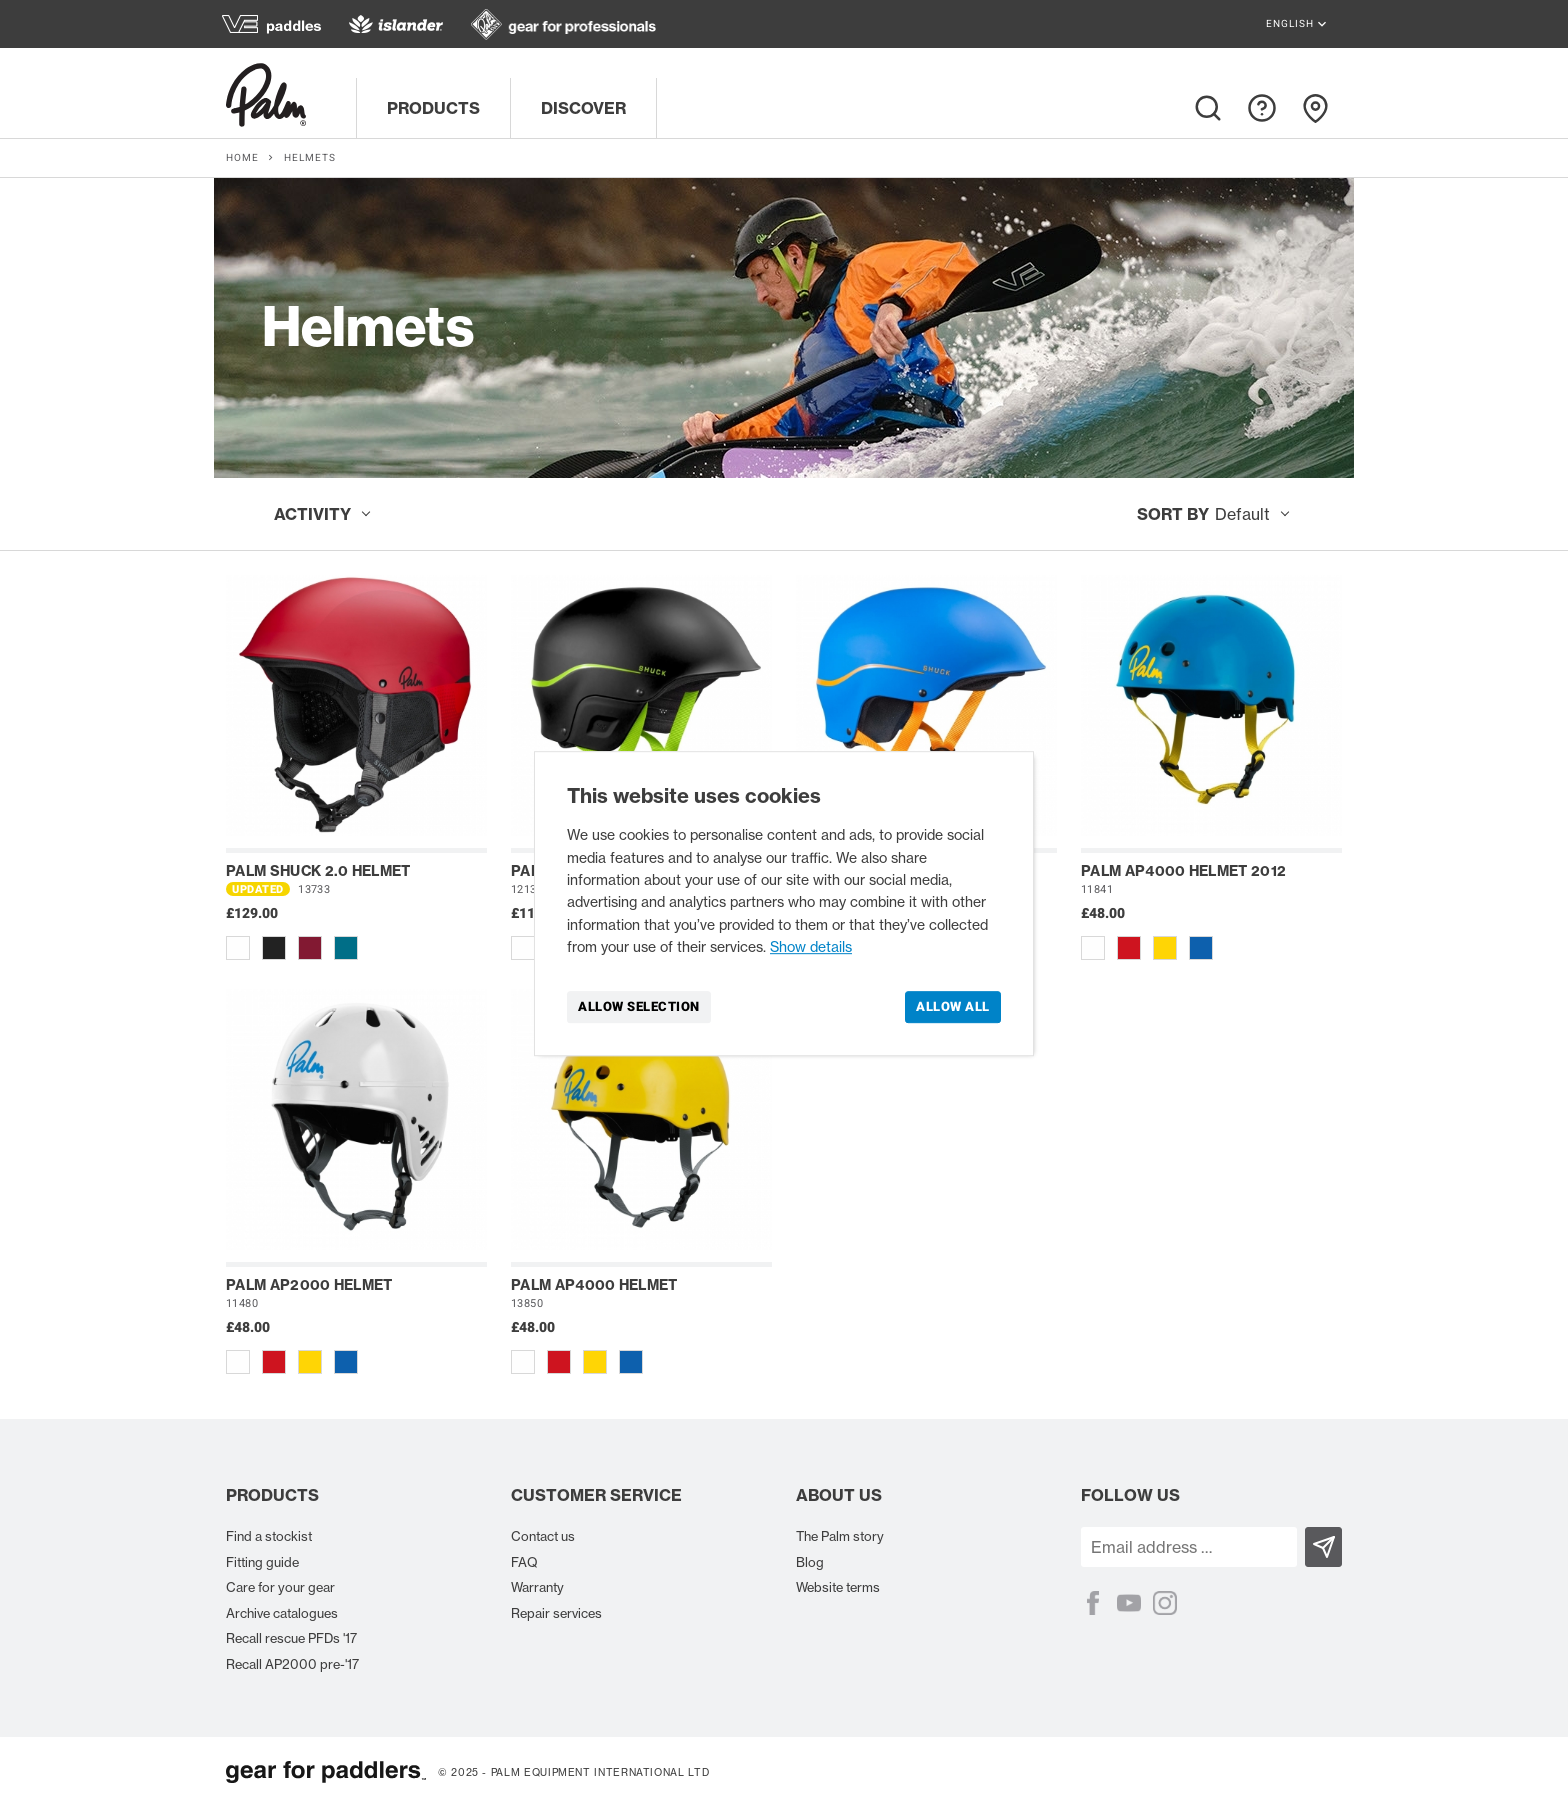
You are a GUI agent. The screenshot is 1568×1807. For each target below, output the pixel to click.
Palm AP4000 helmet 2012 (1183, 871)
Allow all (953, 1006)
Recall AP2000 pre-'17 (292, 1664)
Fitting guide (262, 1562)
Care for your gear (280, 1587)
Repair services (556, 1613)
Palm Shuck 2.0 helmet (318, 871)
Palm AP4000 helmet (594, 1285)
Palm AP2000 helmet (309, 1285)
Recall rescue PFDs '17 (291, 1638)
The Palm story (840, 1536)
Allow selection (639, 1006)
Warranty (537, 1587)
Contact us (543, 1536)
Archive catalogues (282, 1613)
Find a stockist (269, 1536)
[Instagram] (1165, 1603)
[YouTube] (1129, 1603)
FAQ (524, 1562)
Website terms (838, 1587)
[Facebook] (1093, 1603)
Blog (810, 1562)
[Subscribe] (1323, 1547)
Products (433, 108)
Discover (583, 108)
